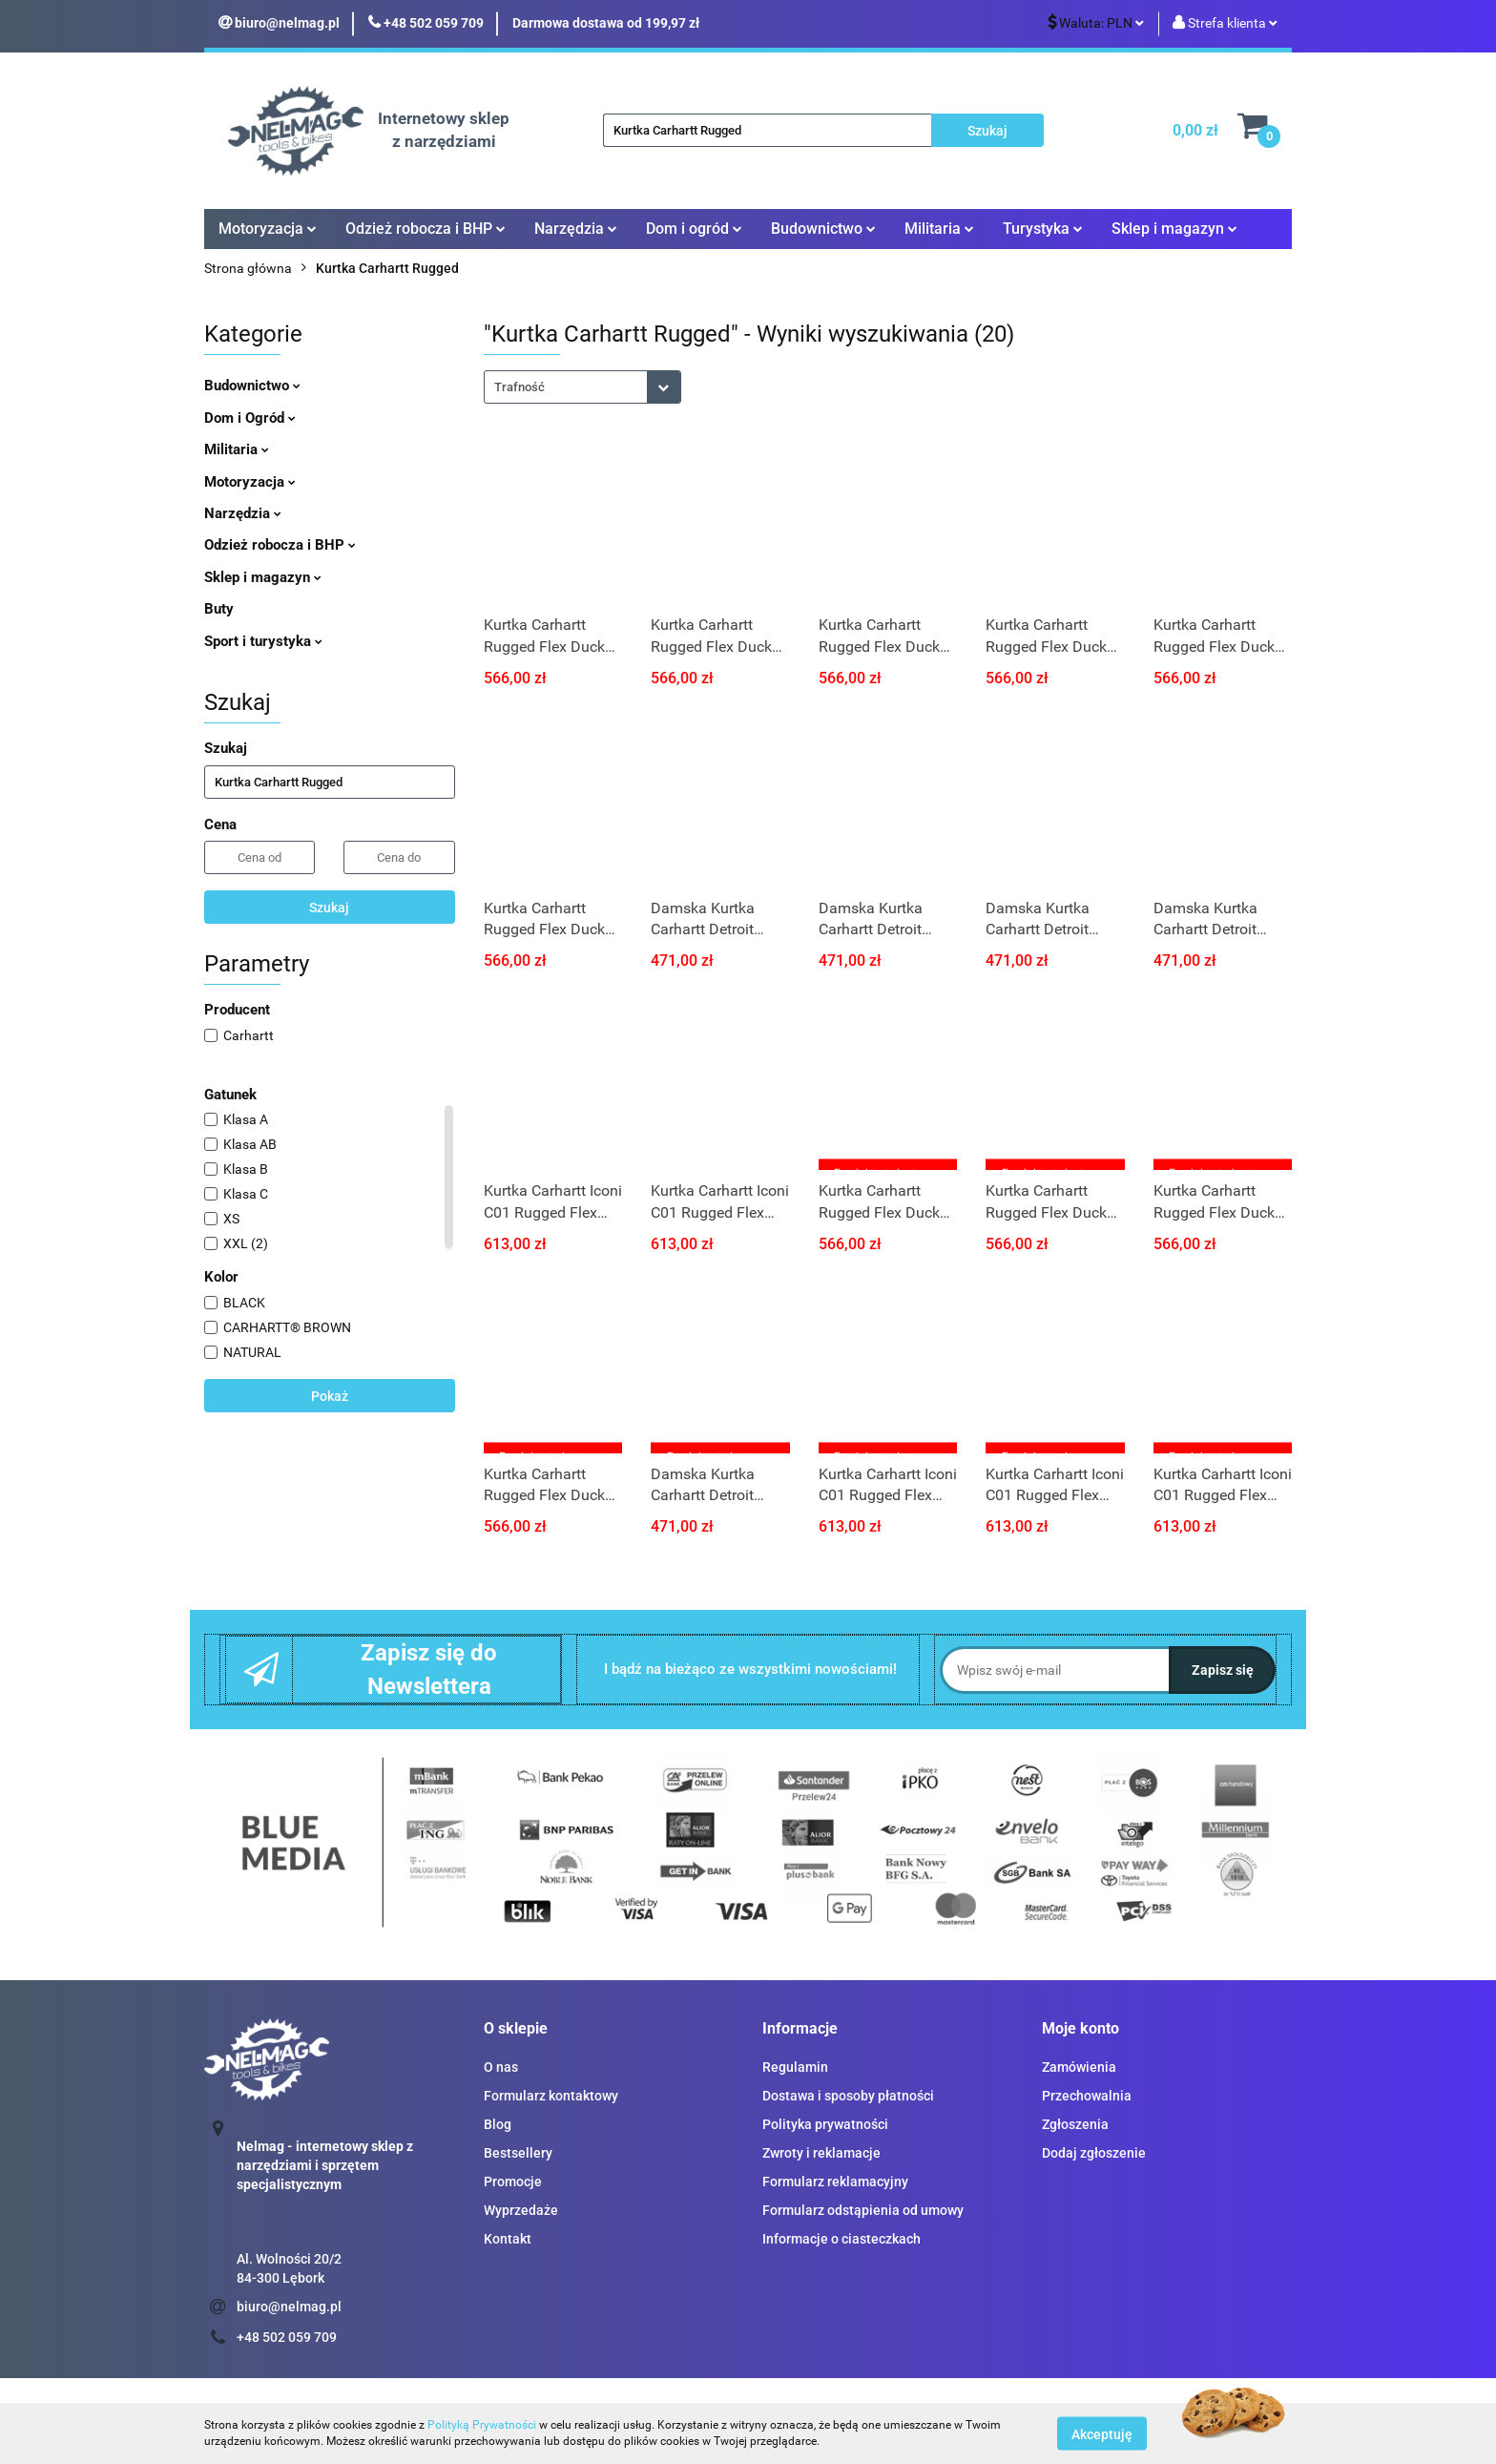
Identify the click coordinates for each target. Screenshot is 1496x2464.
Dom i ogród (694, 228)
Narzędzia (575, 228)
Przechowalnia (1087, 2095)
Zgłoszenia (1075, 2124)
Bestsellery (518, 2153)
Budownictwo (823, 228)
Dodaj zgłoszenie (1094, 2153)
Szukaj (329, 907)
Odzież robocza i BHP (425, 228)
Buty (219, 608)
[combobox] (582, 387)
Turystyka (1043, 228)
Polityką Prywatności (481, 2425)
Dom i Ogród (250, 418)
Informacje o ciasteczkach (841, 2238)
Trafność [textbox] (519, 387)
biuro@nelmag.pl (289, 2306)
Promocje (513, 2181)
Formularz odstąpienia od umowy (863, 2210)
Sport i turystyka (263, 641)
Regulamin (795, 2067)
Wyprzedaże (521, 2210)
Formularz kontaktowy (551, 2095)
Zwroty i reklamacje (821, 2153)
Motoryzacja (267, 228)
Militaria (939, 228)
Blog (497, 2124)
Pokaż (329, 1396)
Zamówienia (1079, 2067)
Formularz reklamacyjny (835, 2181)
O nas (501, 2067)
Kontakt (507, 2238)
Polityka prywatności (825, 2124)
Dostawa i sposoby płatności (848, 2095)
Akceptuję (1101, 2433)
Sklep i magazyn (1174, 228)
